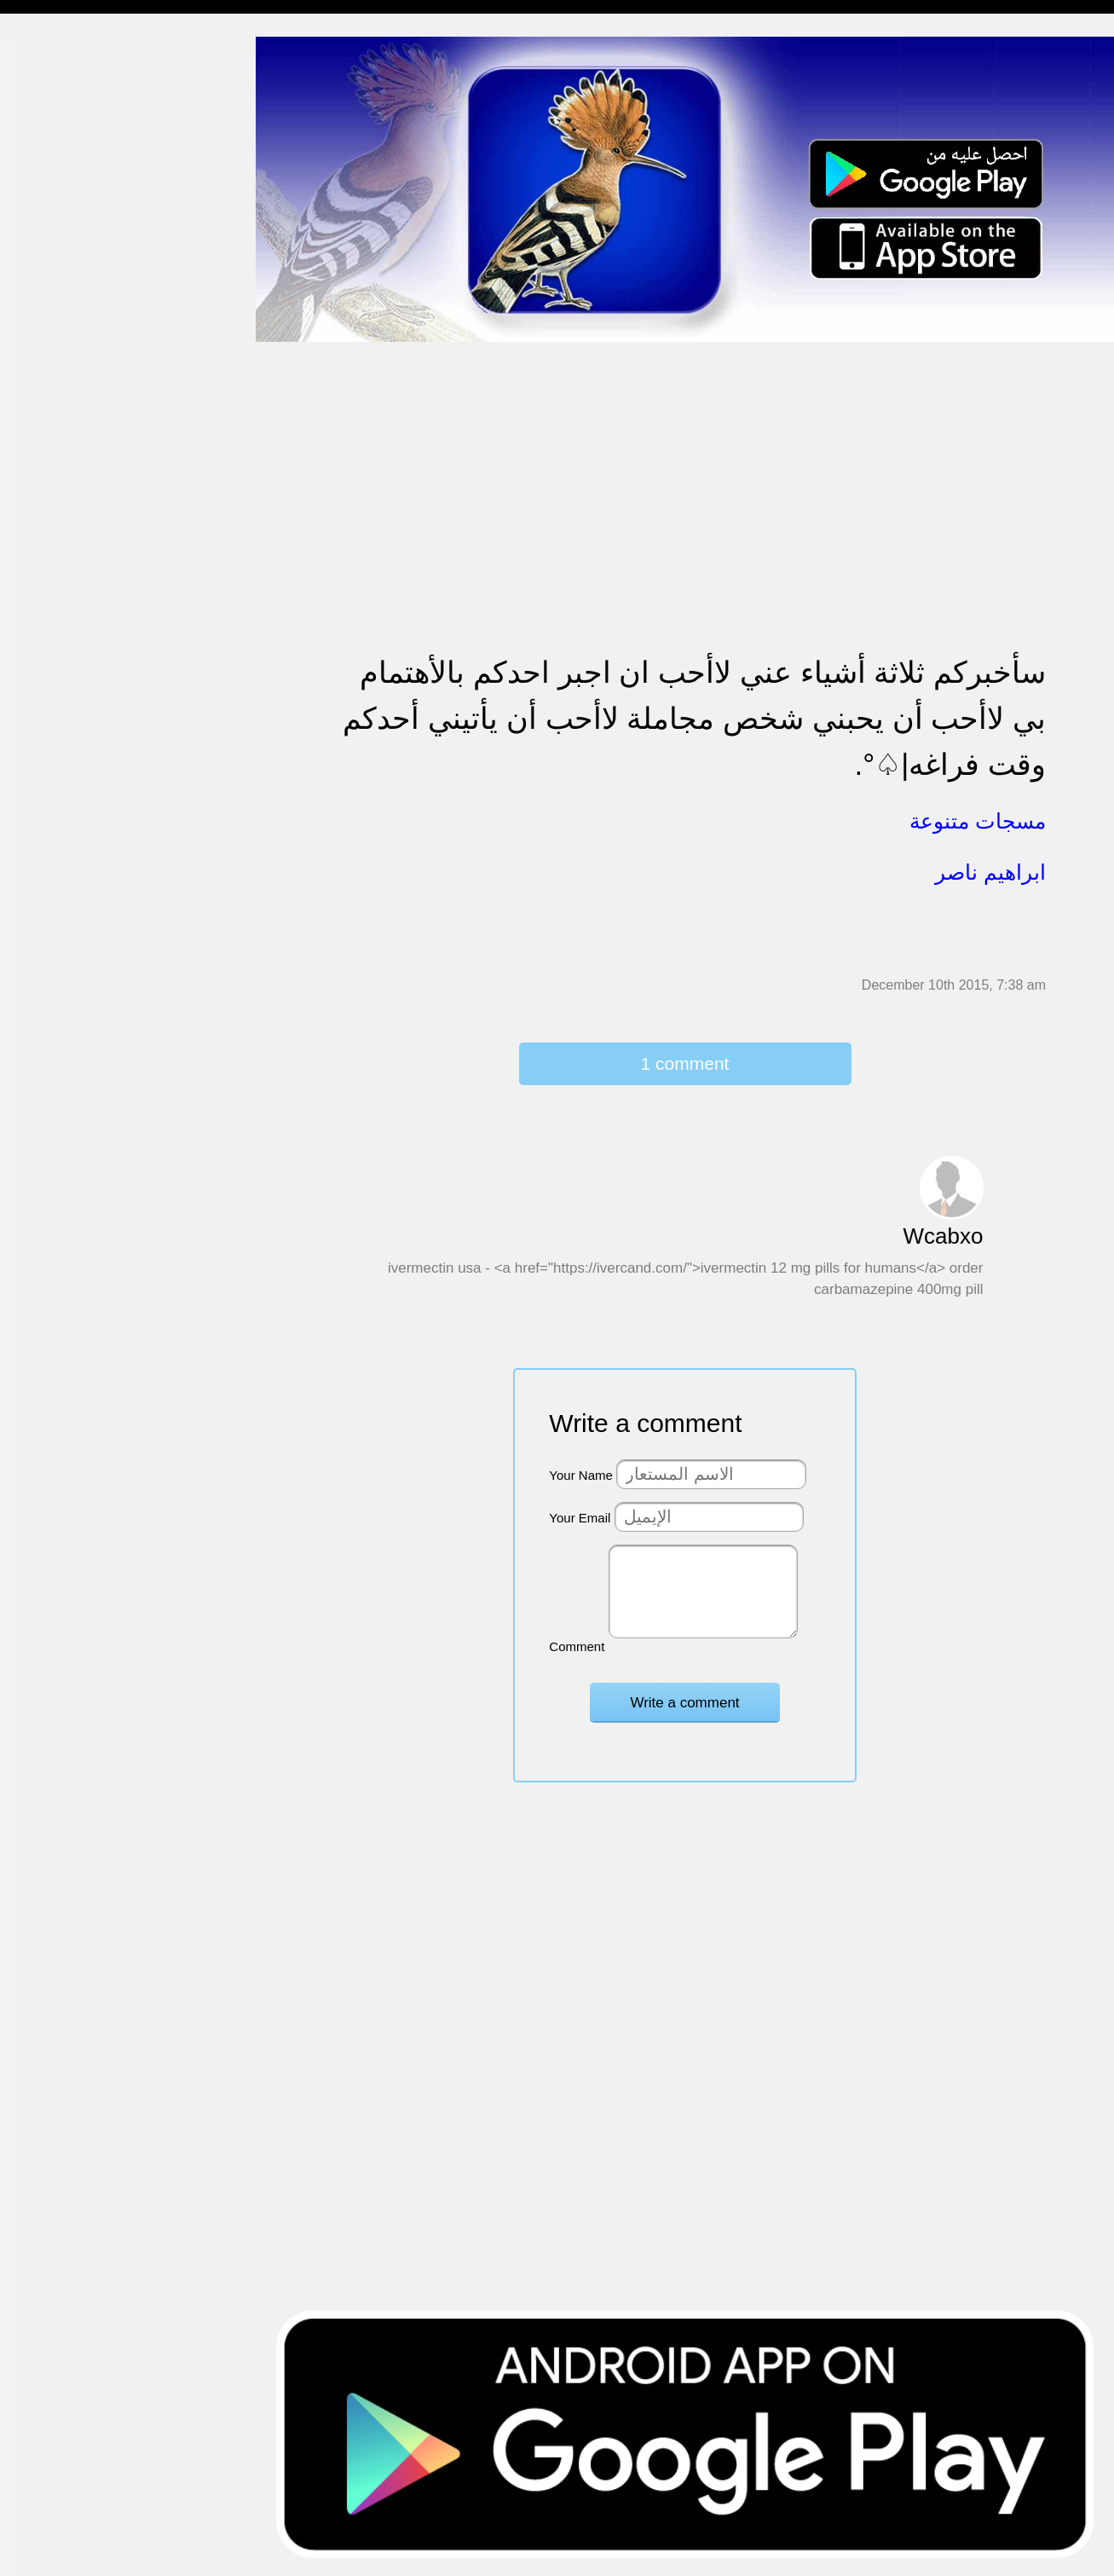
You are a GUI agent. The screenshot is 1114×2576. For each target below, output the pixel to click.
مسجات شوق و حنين (70, 151)
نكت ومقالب (47, 905)
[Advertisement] (685, 462)
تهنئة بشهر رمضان (62, 643)
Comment (576, 1646)
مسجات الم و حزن (63, 249)
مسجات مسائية (55, 118)
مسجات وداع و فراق (68, 183)
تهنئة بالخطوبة (51, 446)
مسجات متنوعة (55, 315)
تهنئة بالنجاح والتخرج (69, 611)
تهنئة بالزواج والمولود (70, 479)
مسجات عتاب (51, 545)
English (34, 709)
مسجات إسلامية (57, 52)
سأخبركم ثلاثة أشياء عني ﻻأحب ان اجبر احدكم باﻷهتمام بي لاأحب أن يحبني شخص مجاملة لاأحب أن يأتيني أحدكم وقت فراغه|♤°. (694, 718)
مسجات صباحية (56, 217)
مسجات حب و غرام (66, 512)
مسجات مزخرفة (57, 380)
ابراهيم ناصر (990, 872)
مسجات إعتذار (52, 282)
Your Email (579, 1517)
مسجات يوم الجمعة (66, 742)
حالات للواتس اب (60, 348)
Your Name (581, 1475)
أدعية (28, 774)
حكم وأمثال (44, 840)
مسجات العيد (49, 676)
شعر (26, 873)
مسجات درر (46, 939)
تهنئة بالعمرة (47, 577)
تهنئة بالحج (42, 414)
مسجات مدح (48, 85)
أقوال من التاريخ (57, 807)
